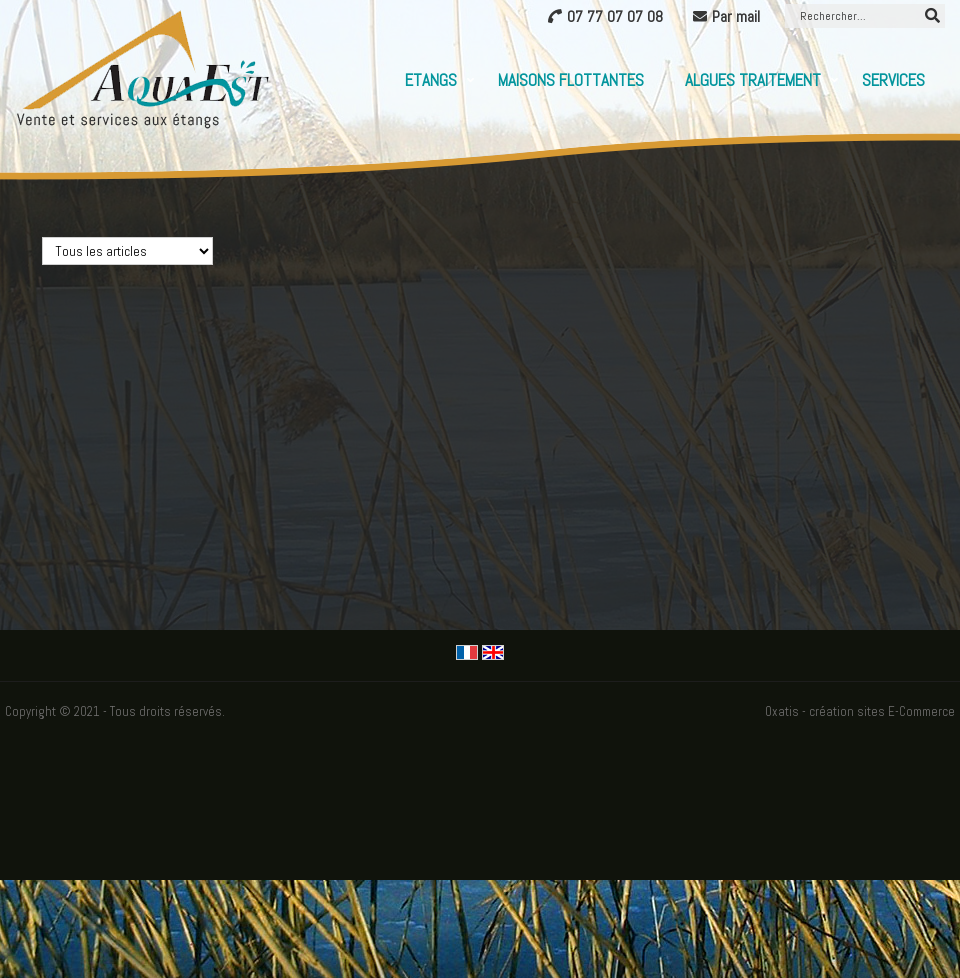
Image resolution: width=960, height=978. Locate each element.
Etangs (431, 80)
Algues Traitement (753, 80)
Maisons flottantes (571, 80)
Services (893, 80)
